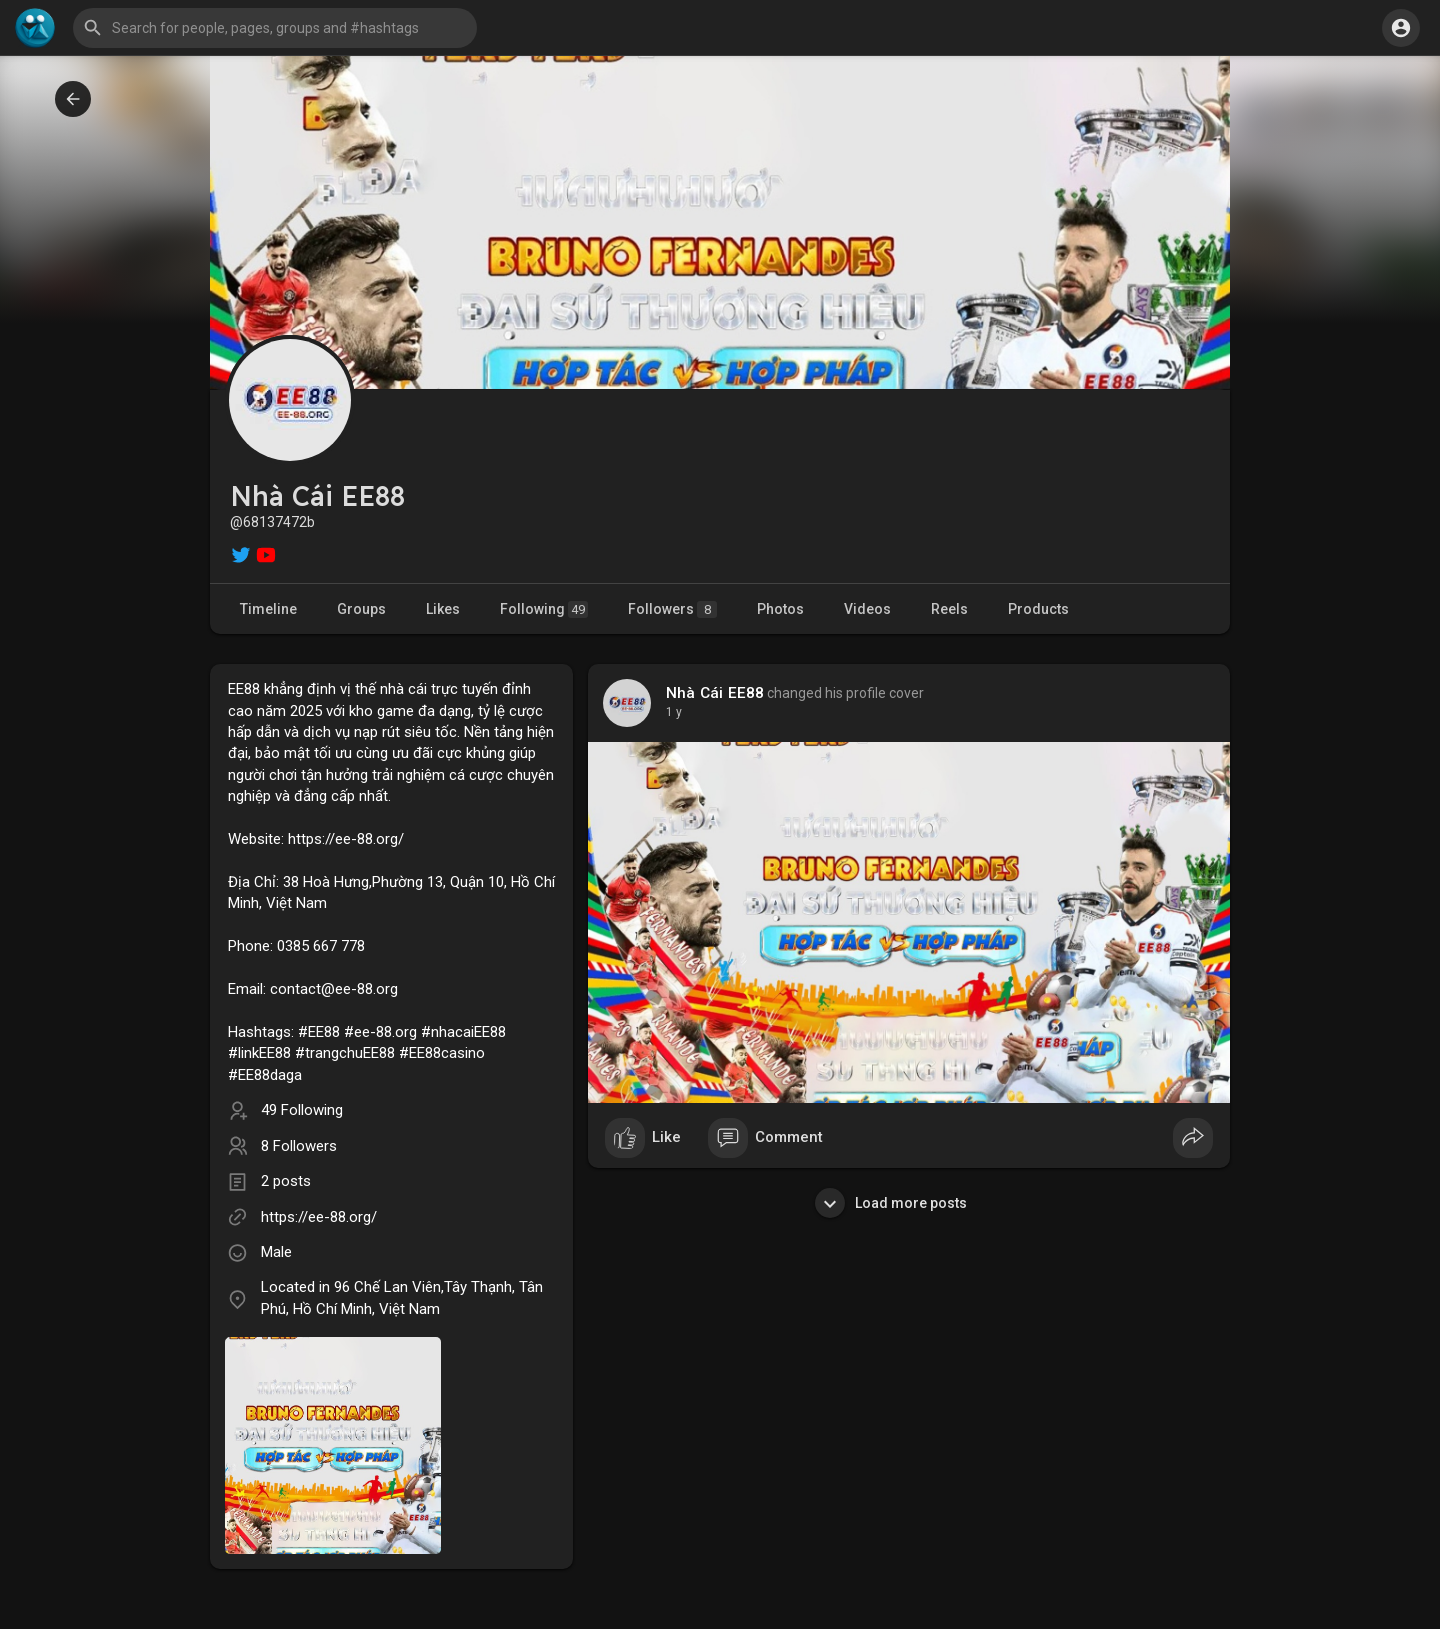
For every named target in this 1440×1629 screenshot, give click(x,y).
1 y (674, 712)
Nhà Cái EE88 (715, 693)
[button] (275, 28)
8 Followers (299, 1146)
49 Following (302, 1110)
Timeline (268, 609)
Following (544, 609)
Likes (443, 609)
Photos (780, 609)
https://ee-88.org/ (319, 1217)
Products (1038, 609)
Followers (672, 609)
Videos (867, 609)
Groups (361, 609)
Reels (949, 609)
